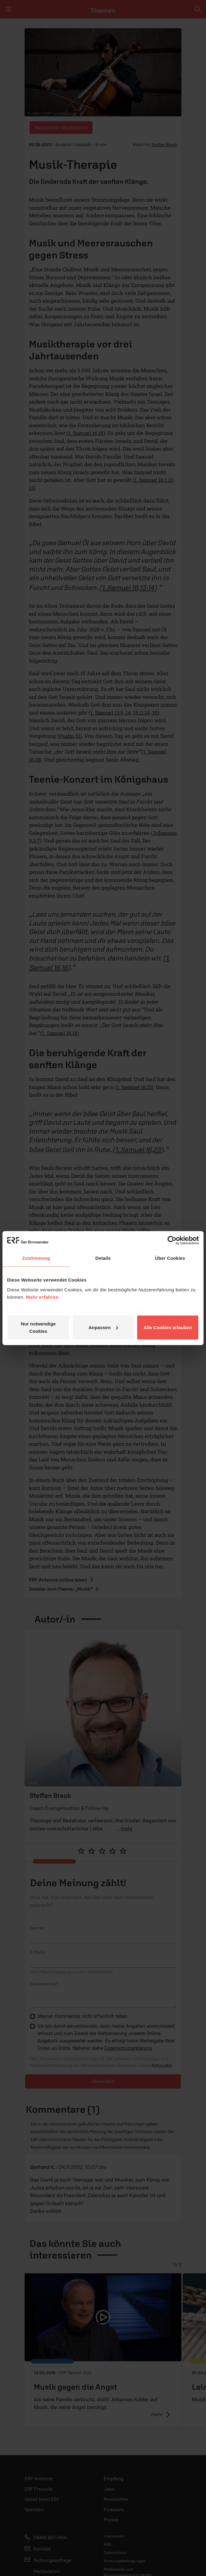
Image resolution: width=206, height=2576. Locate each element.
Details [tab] (103, 1258)
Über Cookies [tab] (170, 1258)
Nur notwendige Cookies (38, 1327)
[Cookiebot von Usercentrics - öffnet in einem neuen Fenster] (172, 1240)
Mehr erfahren (42, 1296)
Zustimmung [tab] (36, 1258)
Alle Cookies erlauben (168, 1327)
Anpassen (103, 1327)
